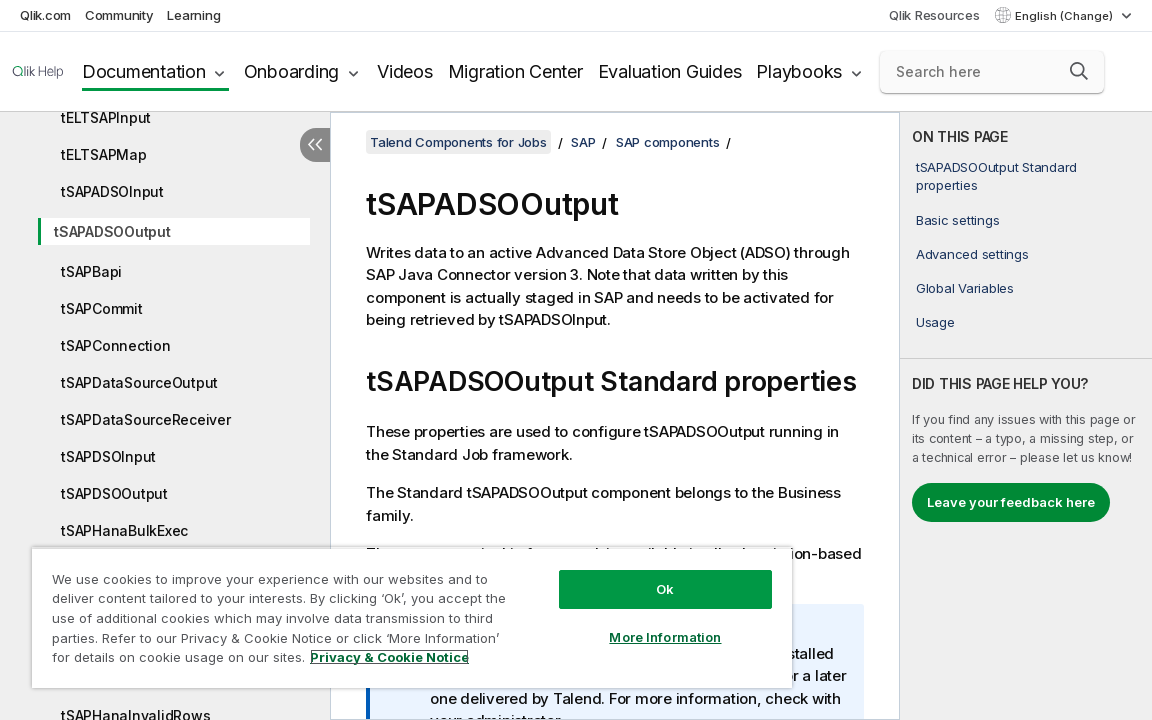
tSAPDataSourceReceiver (146, 419)
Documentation (144, 71)
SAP (583, 142)
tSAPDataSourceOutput (139, 382)
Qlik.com (45, 15)
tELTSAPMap (104, 154)
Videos (405, 71)
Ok (588, 574)
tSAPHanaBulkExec (124, 530)
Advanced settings (972, 254)
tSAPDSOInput (108, 456)
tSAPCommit (102, 308)
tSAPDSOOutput (114, 493)
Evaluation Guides (670, 71)
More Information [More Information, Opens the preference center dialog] (588, 622)
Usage (935, 322)
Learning (193, 15)
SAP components (668, 142)
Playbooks (799, 71)
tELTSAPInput (106, 117)
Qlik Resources (934, 15)
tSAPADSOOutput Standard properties (996, 176)
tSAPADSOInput (112, 191)
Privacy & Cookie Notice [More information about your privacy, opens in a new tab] (213, 661)
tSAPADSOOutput (112, 231)
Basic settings (958, 220)
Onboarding (292, 71)
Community (119, 15)
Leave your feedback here (1011, 502)
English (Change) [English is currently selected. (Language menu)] (1065, 16)
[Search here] (992, 72)
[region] (366, 610)
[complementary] (1026, 416)
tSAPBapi (91, 271)
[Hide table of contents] (315, 145)
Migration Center (515, 71)
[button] (1079, 71)
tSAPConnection (116, 345)
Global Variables (965, 288)
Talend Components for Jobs (458, 142)
